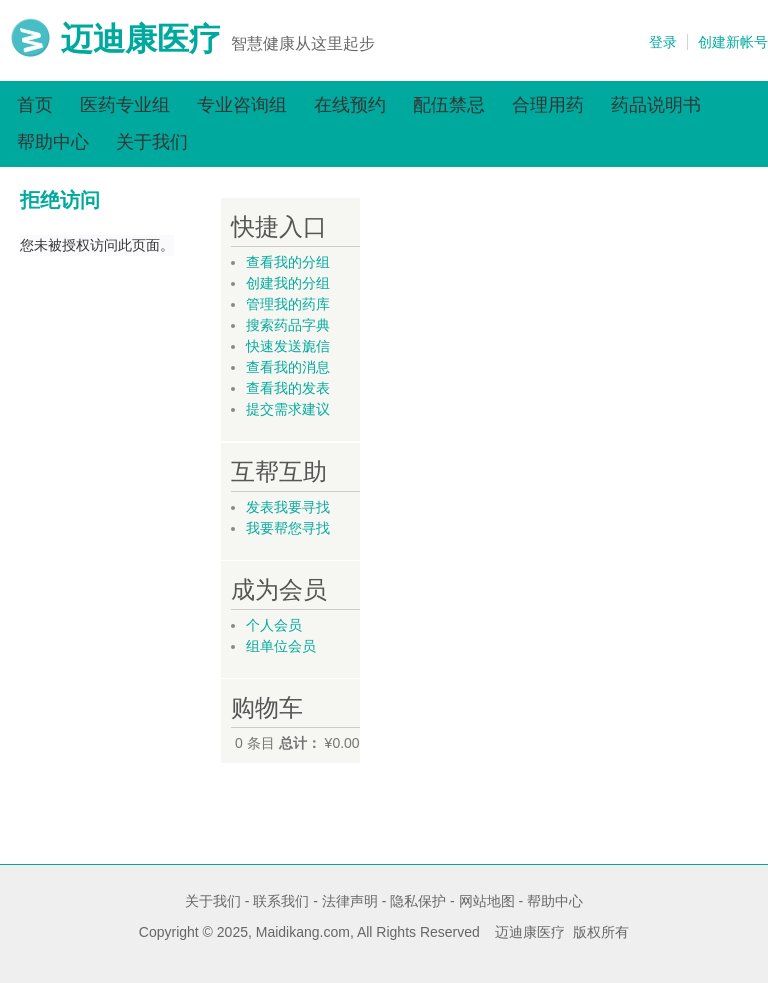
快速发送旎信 (288, 346)
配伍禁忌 (449, 105)
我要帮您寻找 (288, 528)
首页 (35, 105)
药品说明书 (656, 105)
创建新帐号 (733, 42)
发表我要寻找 (288, 507)
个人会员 (274, 625)
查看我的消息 (288, 367)
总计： (300, 743)
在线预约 (350, 105)
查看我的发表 (288, 388)
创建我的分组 (288, 283)
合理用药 (548, 105)
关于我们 (152, 142)
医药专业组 (125, 105)
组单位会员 (281, 646)
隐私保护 (418, 901)
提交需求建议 (288, 409)
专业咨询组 (242, 105)
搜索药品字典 (288, 325)
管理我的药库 (288, 304)
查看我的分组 (288, 262)
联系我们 (281, 901)
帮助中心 (53, 142)
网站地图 (487, 901)
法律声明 (350, 901)
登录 (663, 42)
